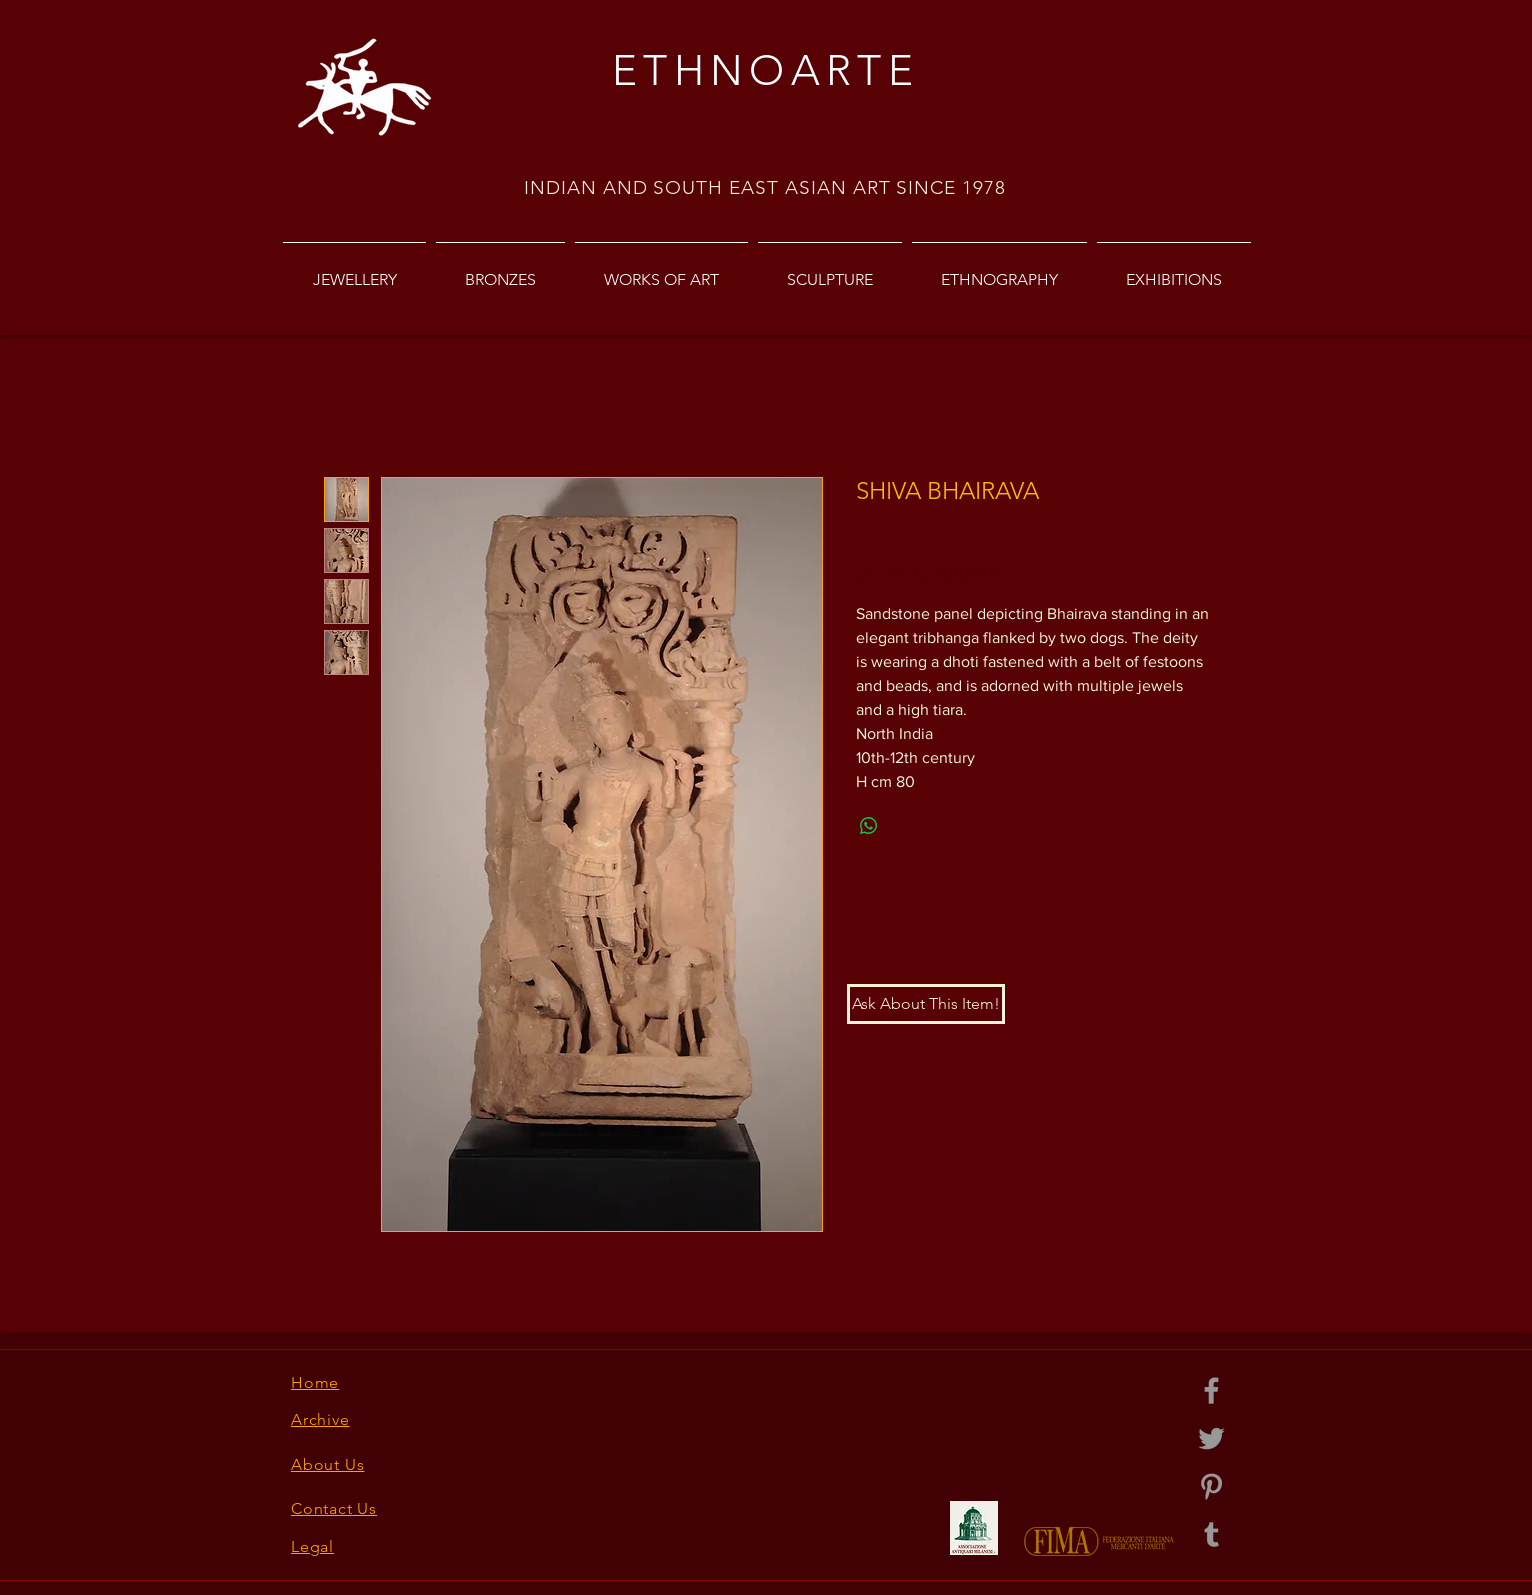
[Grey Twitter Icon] (1211, 1438)
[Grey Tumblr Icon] (1211, 1534)
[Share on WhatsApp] (869, 826)
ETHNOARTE (765, 70)
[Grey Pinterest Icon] (1211, 1486)
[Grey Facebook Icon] (1211, 1390)
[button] (926, 1004)
